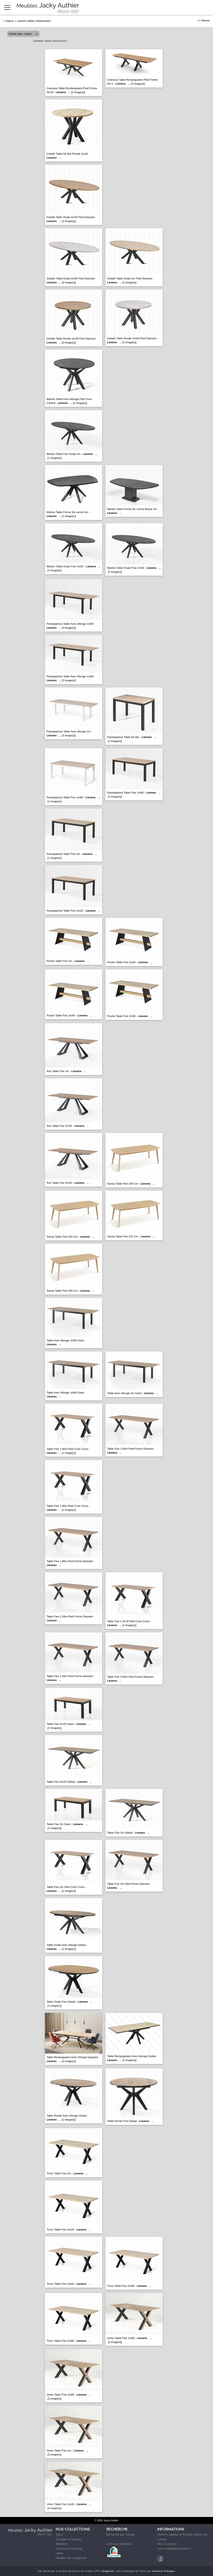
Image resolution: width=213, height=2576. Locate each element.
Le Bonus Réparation (119, 2543)
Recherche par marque (120, 2534)
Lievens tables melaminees (34, 20)
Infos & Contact (167, 2543)
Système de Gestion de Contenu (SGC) (86, 2571)
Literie (59, 2553)
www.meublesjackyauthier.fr (174, 2548)
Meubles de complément (71, 2558)
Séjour (10, 20)
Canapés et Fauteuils (69, 2539)
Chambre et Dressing (69, 2548)
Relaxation (62, 2543)
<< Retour (203, 20)
